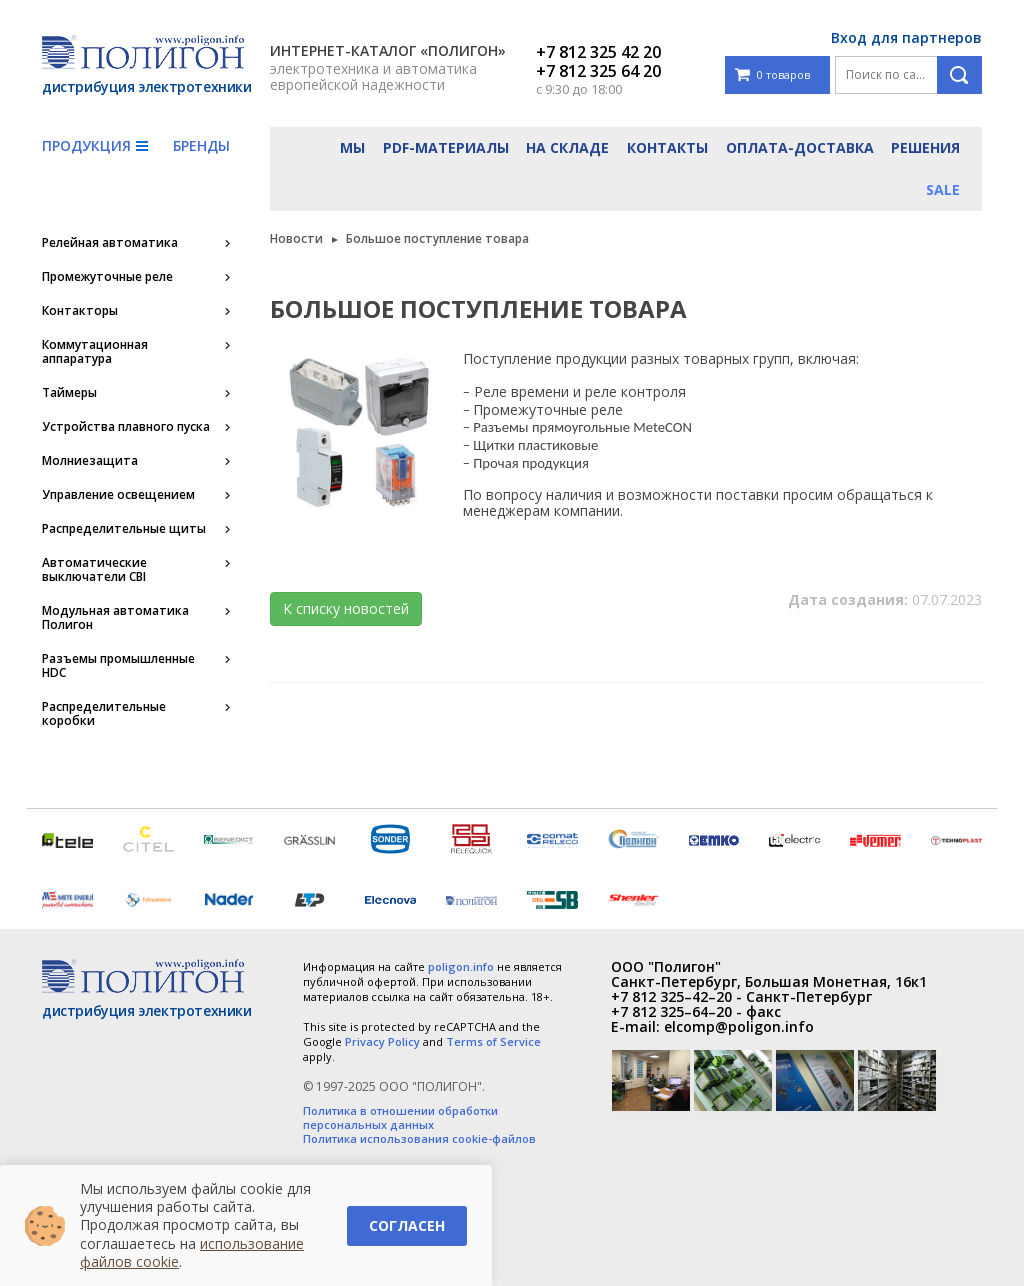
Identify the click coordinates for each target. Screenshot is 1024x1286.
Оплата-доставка (800, 147)
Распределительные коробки (104, 714)
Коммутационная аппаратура (95, 352)
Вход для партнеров (906, 37)
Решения (925, 147)
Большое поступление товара (437, 238)
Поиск (959, 75)
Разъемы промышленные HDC (118, 666)
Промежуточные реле (107, 277)
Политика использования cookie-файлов (419, 1139)
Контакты (667, 147)
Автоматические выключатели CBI (94, 570)
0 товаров (772, 75)
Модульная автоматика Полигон (115, 618)
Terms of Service (493, 1041)
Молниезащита (90, 461)
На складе (567, 147)
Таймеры (69, 393)
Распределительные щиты (124, 529)
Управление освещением (118, 495)
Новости (296, 238)
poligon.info (461, 966)
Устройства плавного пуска (126, 427)
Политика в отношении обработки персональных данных (400, 1118)
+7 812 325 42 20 (598, 52)
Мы (352, 147)
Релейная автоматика (110, 243)
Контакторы (80, 311)
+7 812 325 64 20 (598, 71)
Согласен (407, 1225)
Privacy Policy (382, 1041)
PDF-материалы (446, 147)
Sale (943, 189)
